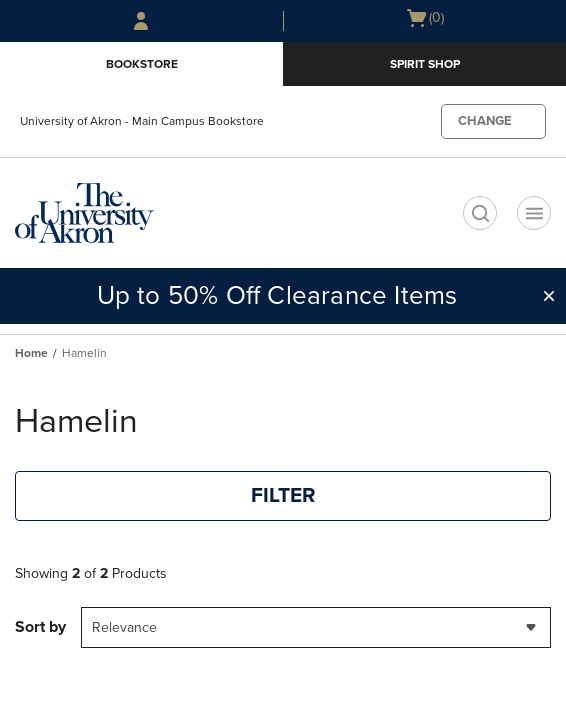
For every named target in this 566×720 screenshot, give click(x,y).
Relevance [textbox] (124, 627)
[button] (549, 296)
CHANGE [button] (485, 121)
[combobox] (316, 627)
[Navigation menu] (534, 213)
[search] (480, 213)
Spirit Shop (425, 64)
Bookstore (142, 64)
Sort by (40, 627)
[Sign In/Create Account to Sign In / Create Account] (141, 21)
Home (31, 353)
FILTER (283, 495)
